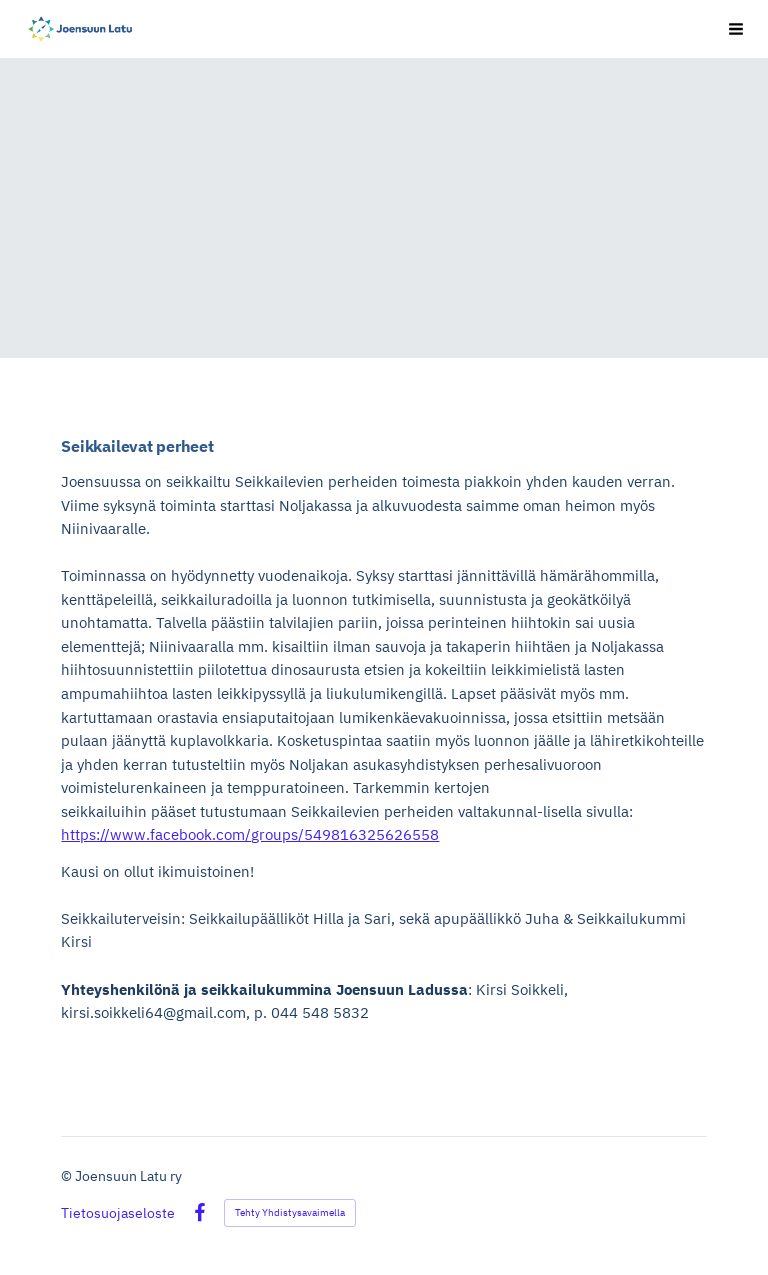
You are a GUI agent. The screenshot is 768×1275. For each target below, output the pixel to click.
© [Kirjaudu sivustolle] (68, 1176)
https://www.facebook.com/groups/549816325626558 (250, 834)
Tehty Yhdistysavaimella (290, 1212)
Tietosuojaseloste (118, 1213)
